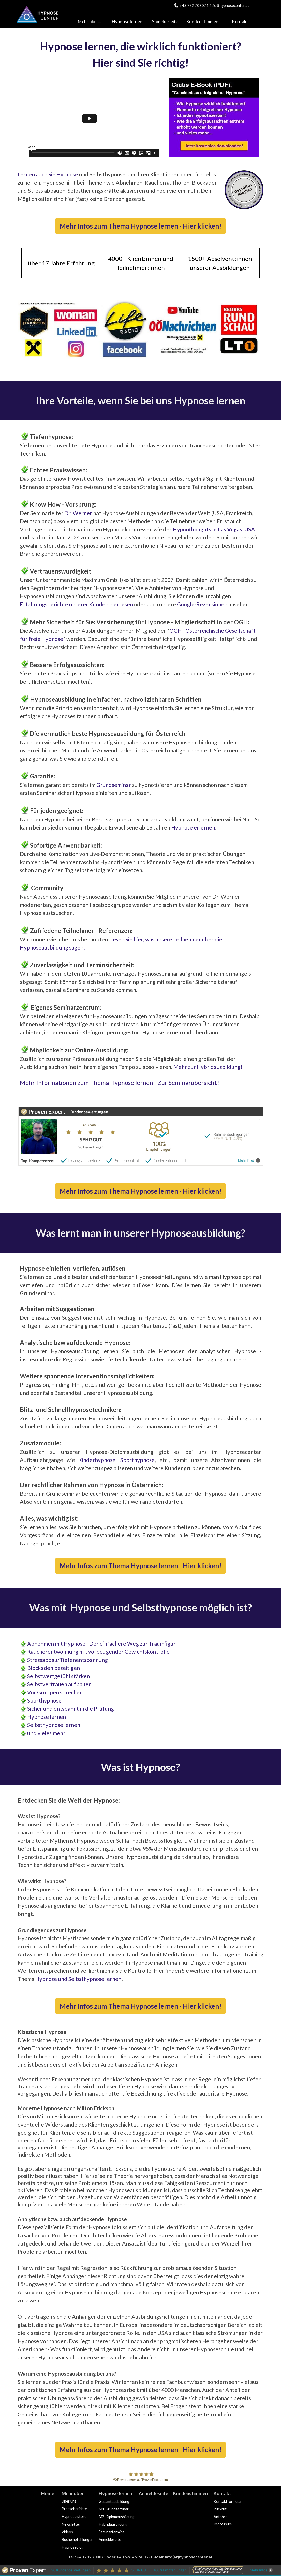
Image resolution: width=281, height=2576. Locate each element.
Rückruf (220, 2509)
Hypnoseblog (73, 2547)
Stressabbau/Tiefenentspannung (67, 1659)
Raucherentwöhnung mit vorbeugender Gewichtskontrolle (98, 1651)
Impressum (223, 2524)
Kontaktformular (228, 2501)
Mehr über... (89, 21)
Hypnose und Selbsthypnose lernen (78, 1979)
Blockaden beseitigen (53, 1668)
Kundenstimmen (202, 21)
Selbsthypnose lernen (53, 1725)
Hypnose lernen (127, 21)
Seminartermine (112, 2532)
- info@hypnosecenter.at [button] (228, 5)
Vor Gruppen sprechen (55, 1692)
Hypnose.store (74, 2516)
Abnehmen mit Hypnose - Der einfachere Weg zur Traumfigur (101, 1643)
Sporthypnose (137, 1460)
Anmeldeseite (164, 21)
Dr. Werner (77, 513)
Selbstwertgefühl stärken (58, 1676)
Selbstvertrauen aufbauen (59, 1684)
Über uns (69, 2501)
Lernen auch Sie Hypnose (48, 174)
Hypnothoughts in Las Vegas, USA (214, 529)
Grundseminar (113, 784)
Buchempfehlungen (77, 2539)
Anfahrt (220, 2516)
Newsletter (71, 2524)
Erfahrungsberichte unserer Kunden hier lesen (76, 604)
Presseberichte (74, 2509)
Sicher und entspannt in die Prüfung (70, 1708)
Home (47, 2493)
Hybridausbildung (113, 2524)
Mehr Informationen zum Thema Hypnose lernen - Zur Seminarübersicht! (119, 1082)
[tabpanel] (140, 54)
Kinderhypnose (96, 1460)
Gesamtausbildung (114, 2501)
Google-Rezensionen (202, 604)
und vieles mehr (46, 1733)
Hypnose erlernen (193, 827)
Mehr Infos (249, 1160)
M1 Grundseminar (114, 2509)
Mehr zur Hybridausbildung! (207, 1067)
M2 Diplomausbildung (117, 2516)
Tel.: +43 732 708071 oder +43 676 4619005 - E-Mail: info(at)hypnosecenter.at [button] (140, 2556)
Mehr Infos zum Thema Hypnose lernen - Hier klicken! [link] (140, 226)
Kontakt (240, 21)
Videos (67, 2532)
